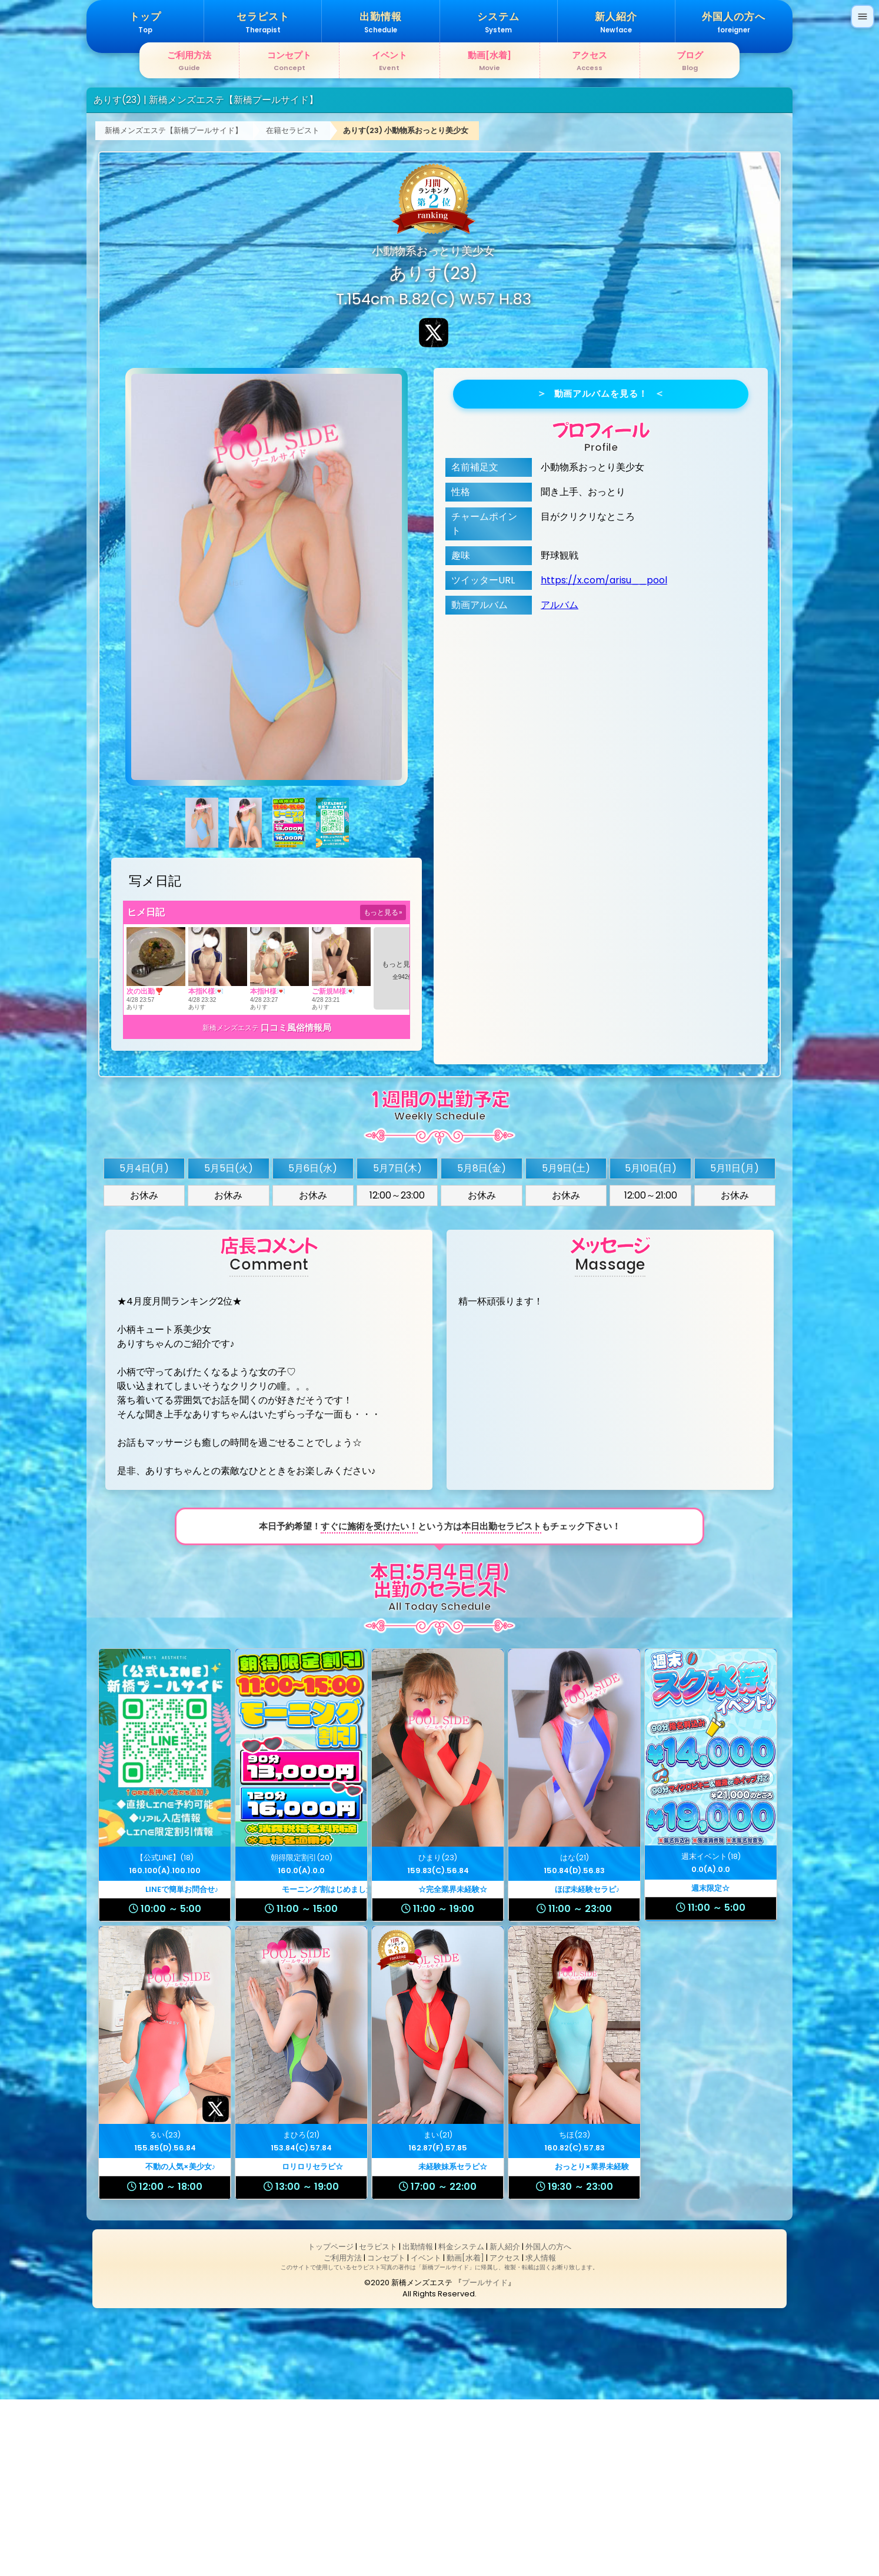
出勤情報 (417, 2423)
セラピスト (378, 2423)
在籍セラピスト (292, 307)
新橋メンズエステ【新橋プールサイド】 (173, 307)
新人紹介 (505, 2423)
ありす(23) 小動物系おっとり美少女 (405, 307)
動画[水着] (465, 2434)
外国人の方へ (548, 2423)
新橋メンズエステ (230, 1204)
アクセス (505, 2434)
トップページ (331, 2423)
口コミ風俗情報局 (296, 1204)
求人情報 (540, 2434)
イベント (426, 2434)
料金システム (461, 2423)
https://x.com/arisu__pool (604, 756)
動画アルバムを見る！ (601, 570)
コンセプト (386, 2434)
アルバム (559, 781)
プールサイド (485, 2459)
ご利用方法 (343, 2434)
